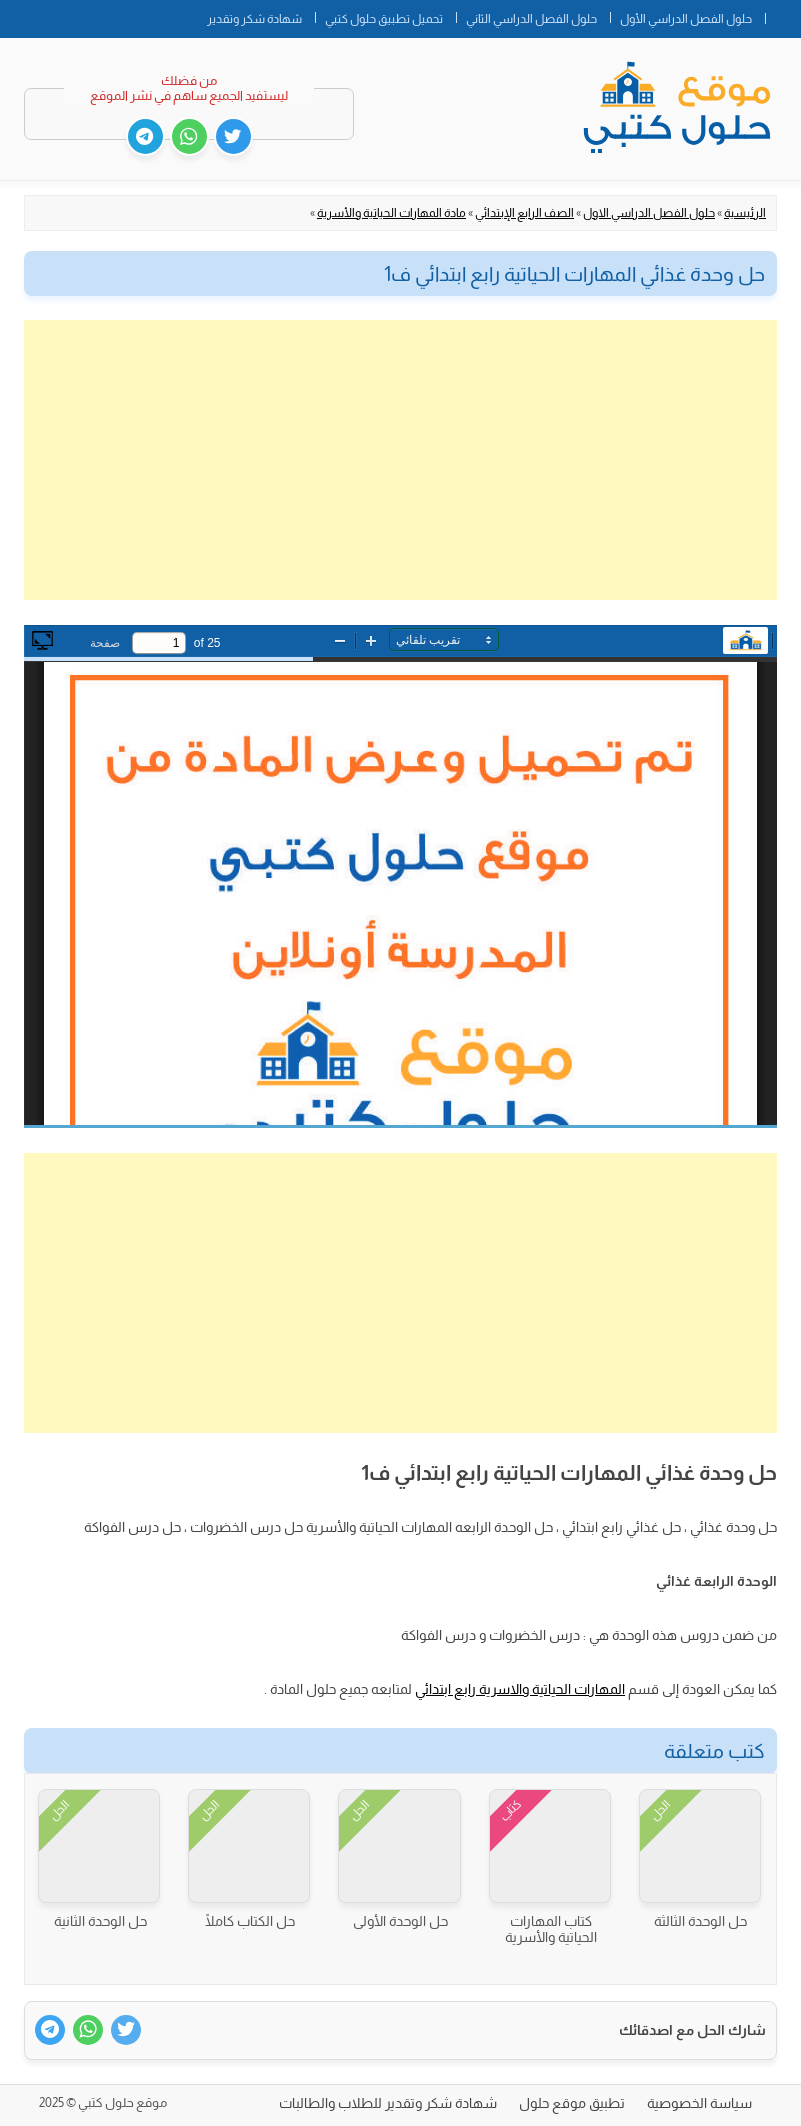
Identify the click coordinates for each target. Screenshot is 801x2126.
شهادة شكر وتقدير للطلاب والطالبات (388, 2103)
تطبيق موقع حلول (572, 2103)
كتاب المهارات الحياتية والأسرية (551, 1929)
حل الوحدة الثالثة (700, 1921)
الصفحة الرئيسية (783, 15)
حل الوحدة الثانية (100, 1921)
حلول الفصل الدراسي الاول (649, 213)
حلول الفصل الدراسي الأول (686, 19)
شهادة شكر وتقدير (254, 19)
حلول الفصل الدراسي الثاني (531, 19)
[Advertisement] (400, 460)
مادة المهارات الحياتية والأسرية (391, 213)
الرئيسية (745, 213)
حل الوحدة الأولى (400, 1921)
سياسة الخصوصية (699, 2103)
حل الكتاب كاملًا (250, 1921)
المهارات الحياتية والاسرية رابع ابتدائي (520, 1689)
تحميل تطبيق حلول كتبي (384, 19)
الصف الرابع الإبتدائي (524, 213)
